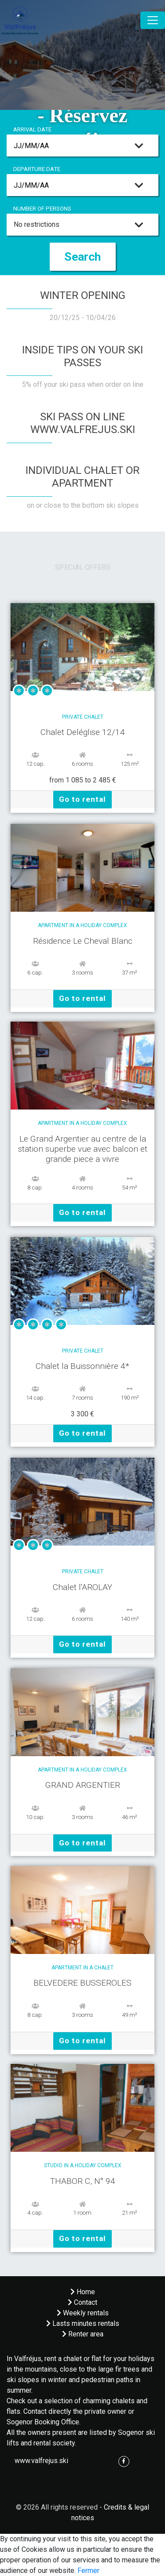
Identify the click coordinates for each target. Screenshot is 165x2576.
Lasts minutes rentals (82, 2323)
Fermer (88, 2570)
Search (82, 257)
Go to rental (82, 799)
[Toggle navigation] (152, 20)
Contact (82, 2302)
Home (82, 2292)
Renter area (82, 2334)
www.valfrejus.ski (41, 2460)
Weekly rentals (83, 2313)
